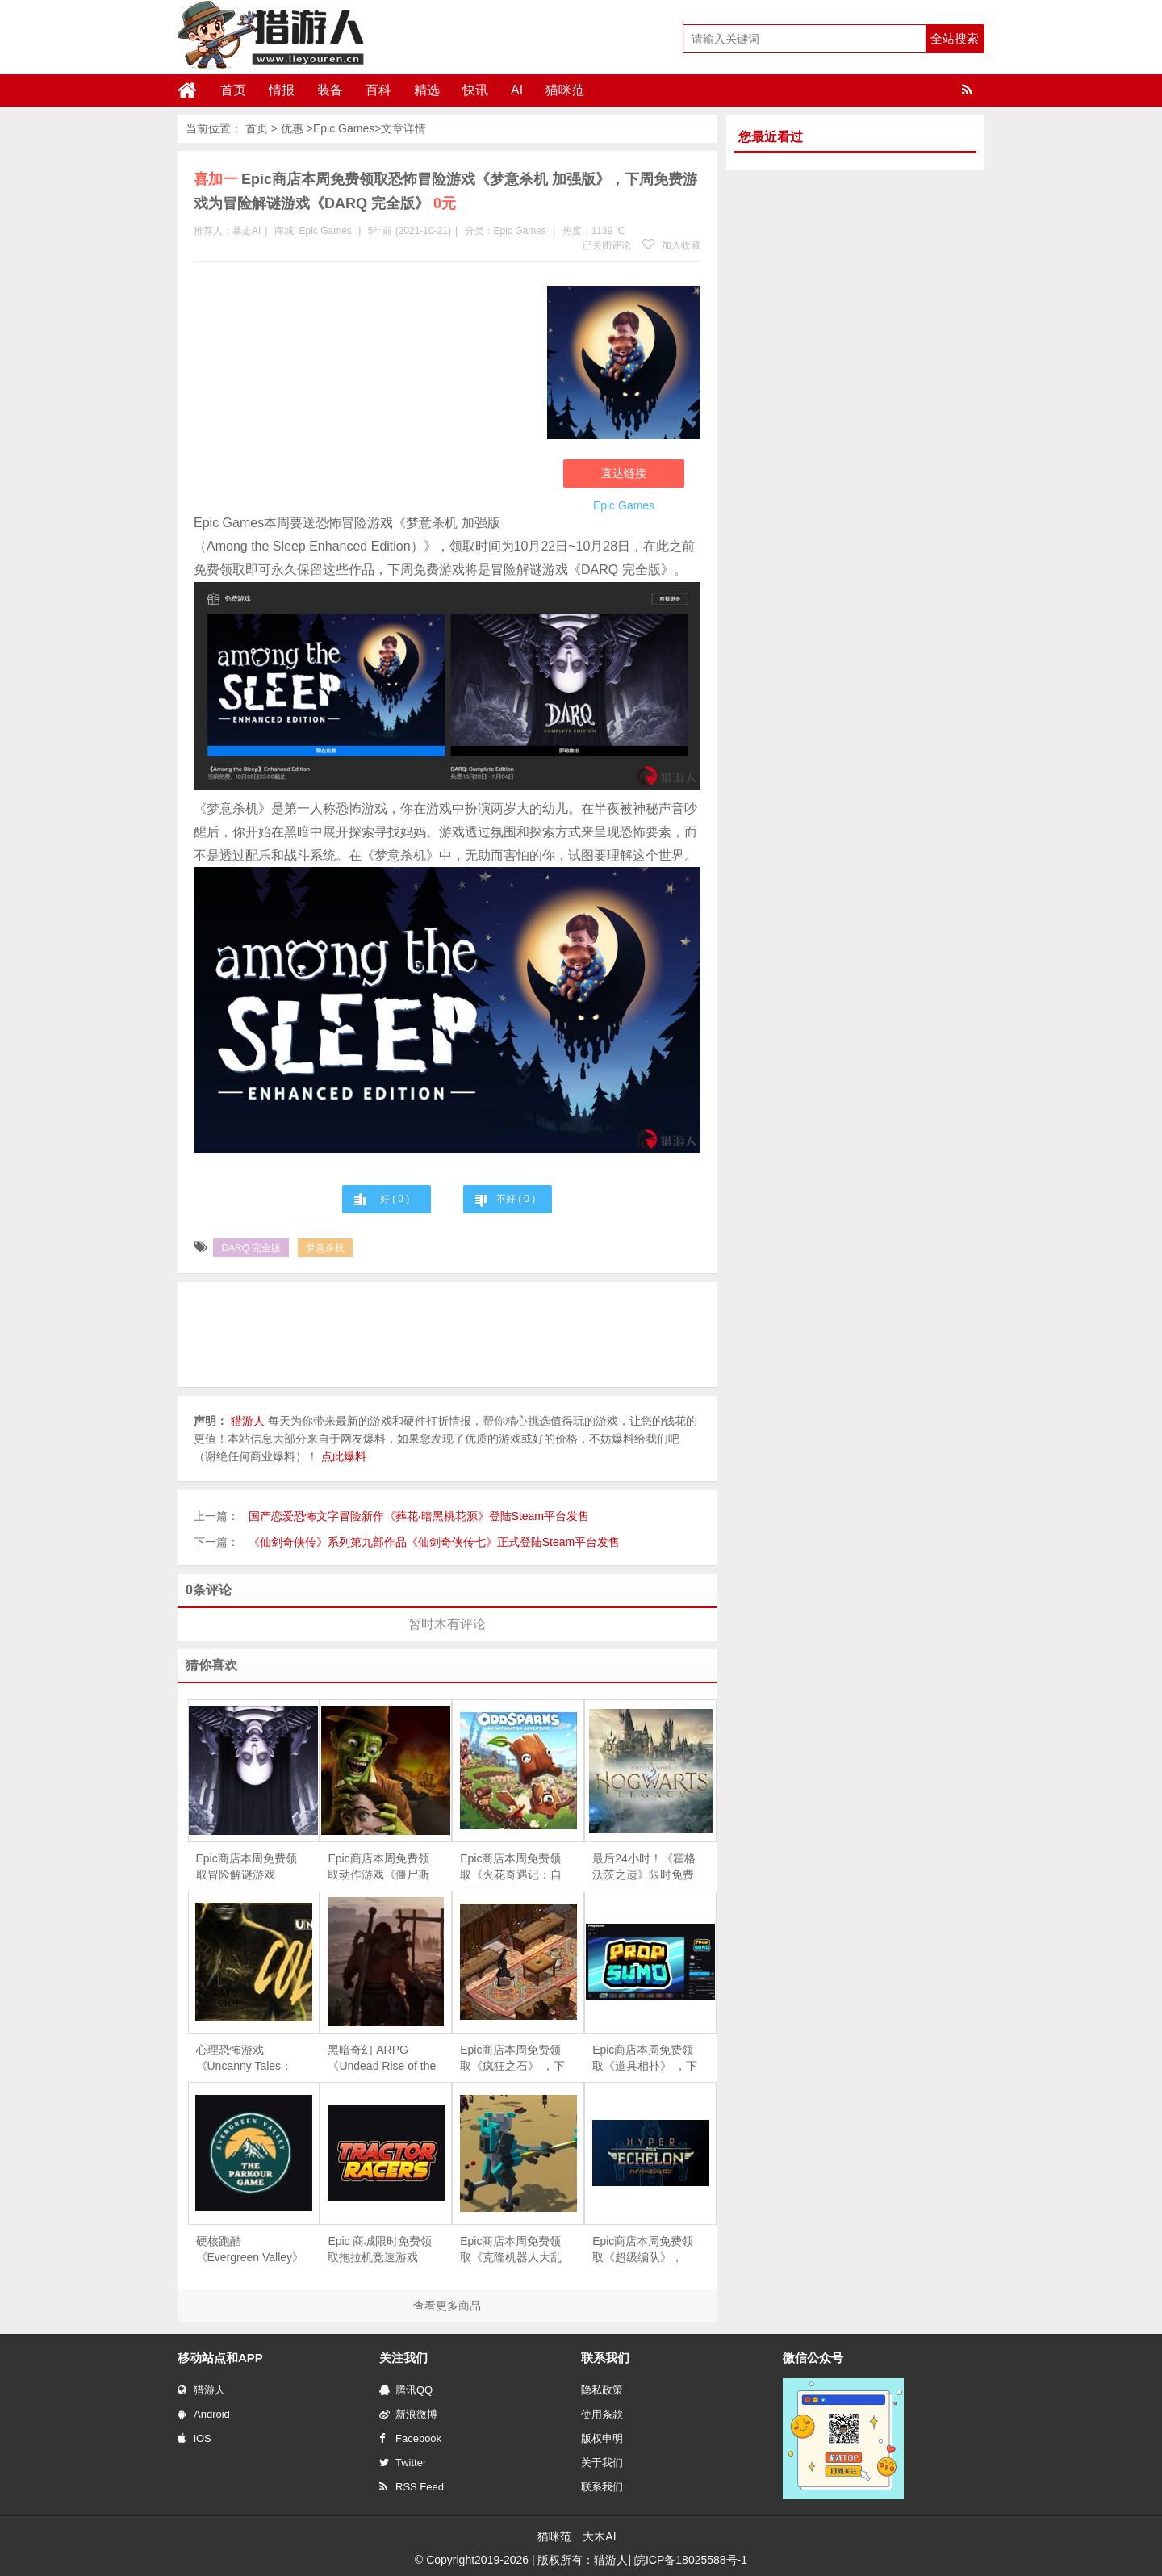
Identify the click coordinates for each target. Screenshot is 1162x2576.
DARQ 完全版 (251, 1248)
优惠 (292, 128)
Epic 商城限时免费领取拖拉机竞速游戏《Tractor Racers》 (380, 2250)
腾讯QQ (406, 2390)
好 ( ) (394, 1198)
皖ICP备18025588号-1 (690, 2559)
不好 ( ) (515, 1198)
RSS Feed (411, 2487)
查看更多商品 (447, 2305)
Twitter (402, 2463)
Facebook (410, 2438)
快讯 (475, 90)
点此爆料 (343, 1456)
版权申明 (602, 2438)
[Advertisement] (362, 391)
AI (517, 90)
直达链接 (623, 473)
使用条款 (602, 2414)
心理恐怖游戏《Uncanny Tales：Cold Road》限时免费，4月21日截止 (245, 2058)
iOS (194, 2438)
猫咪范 (564, 90)
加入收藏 (671, 245)
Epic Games (343, 128)
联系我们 (602, 2487)
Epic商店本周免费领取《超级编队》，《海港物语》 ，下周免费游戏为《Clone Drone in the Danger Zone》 (644, 2250)
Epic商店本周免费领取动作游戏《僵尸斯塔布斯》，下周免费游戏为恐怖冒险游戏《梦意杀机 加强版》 (380, 1867)
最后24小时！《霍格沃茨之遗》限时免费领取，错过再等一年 (644, 1867)
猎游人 (201, 2390)
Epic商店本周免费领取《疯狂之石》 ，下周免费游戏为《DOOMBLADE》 (512, 2058)
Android (204, 2414)
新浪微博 (408, 2414)
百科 (378, 90)
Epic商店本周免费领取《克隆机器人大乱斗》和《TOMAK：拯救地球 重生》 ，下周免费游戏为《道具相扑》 (514, 2250)
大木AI (599, 2536)
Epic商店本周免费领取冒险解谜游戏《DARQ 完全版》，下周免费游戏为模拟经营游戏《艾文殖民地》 (247, 1867)
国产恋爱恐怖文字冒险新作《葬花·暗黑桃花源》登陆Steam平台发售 (419, 1516)
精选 (427, 90)
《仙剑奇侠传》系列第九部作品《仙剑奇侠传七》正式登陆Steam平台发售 (434, 1541)
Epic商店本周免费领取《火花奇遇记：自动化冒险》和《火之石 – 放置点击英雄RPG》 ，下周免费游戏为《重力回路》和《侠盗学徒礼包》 (513, 1867)
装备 (330, 90)
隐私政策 (602, 2390)
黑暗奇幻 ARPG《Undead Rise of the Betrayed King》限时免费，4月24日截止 (382, 2058)
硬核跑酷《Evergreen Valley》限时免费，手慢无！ (250, 2250)
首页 (233, 90)
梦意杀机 (325, 1248)
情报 (282, 90)
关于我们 (602, 2463)
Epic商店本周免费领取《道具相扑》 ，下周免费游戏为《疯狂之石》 (644, 2058)
